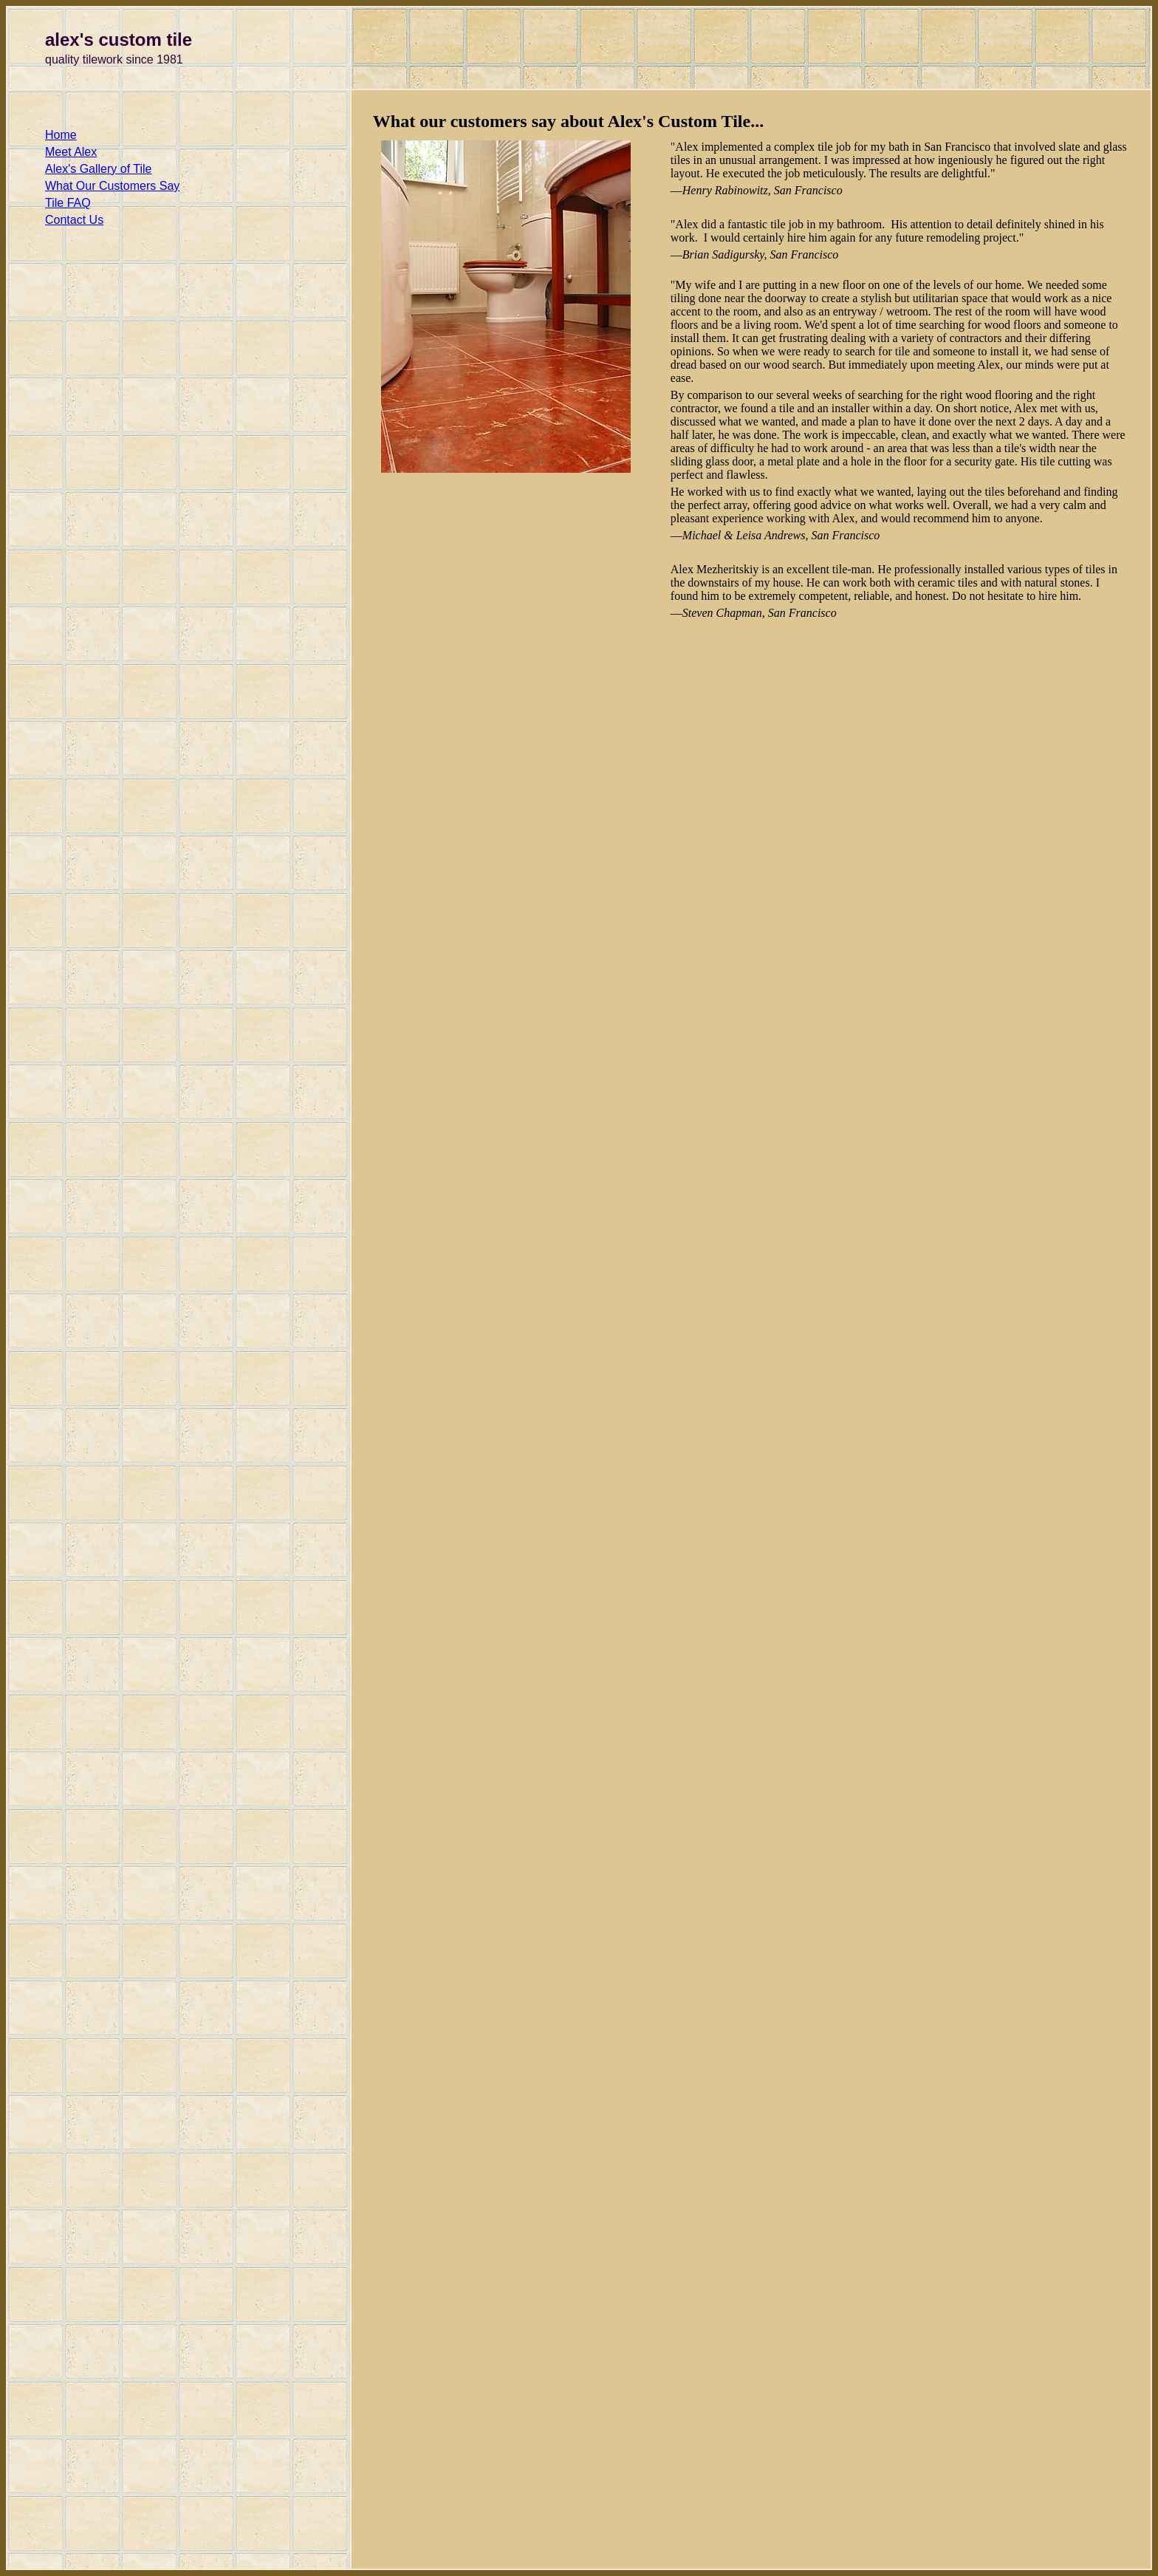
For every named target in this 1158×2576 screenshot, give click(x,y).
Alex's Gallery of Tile (98, 169)
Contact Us (74, 219)
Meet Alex (71, 152)
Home (61, 135)
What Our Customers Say (112, 186)
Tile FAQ (68, 203)
